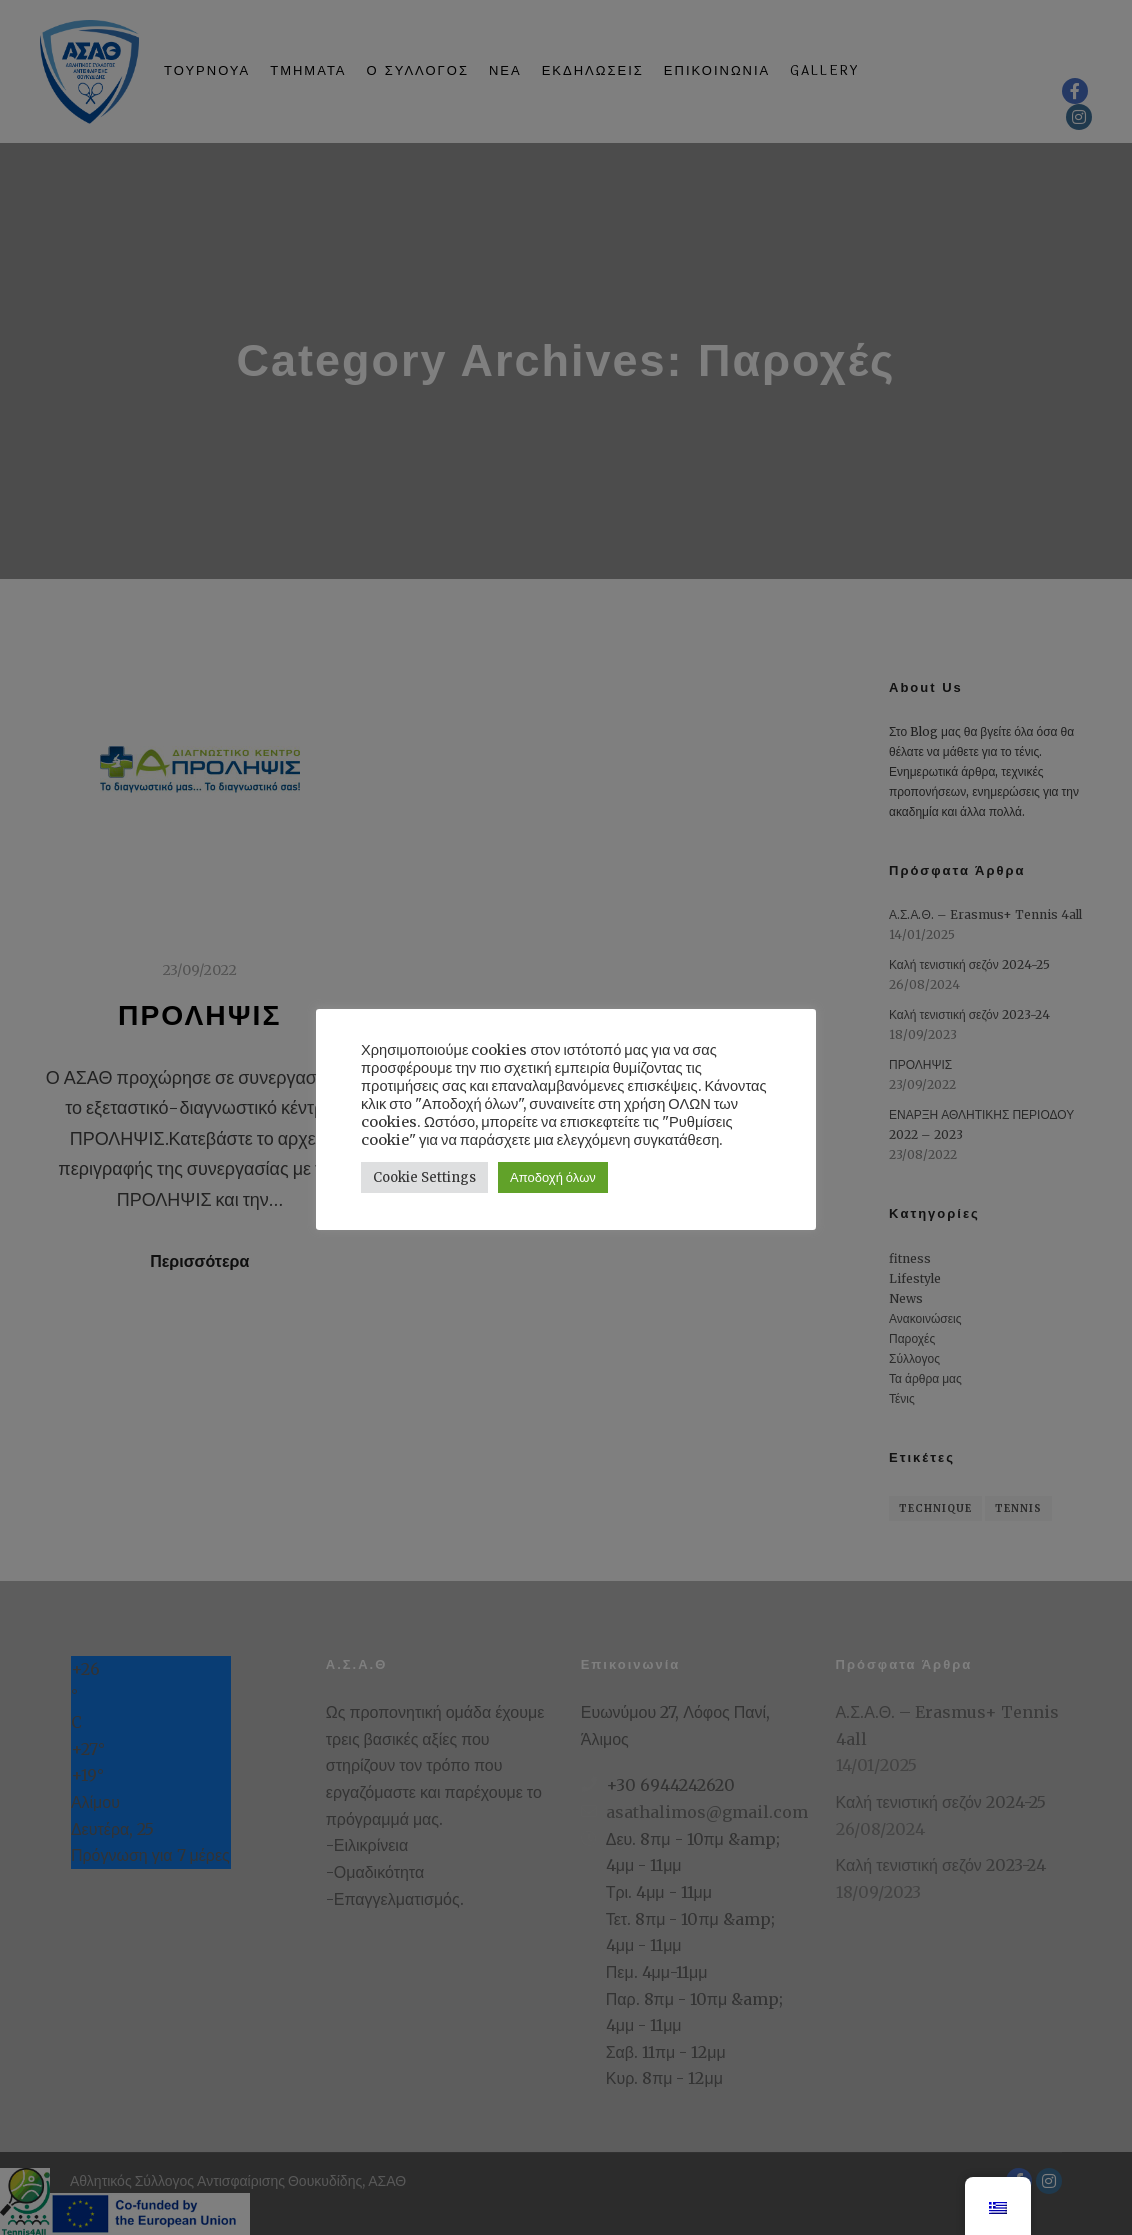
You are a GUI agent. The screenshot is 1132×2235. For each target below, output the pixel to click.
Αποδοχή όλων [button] (553, 1177)
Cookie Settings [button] (424, 1177)
